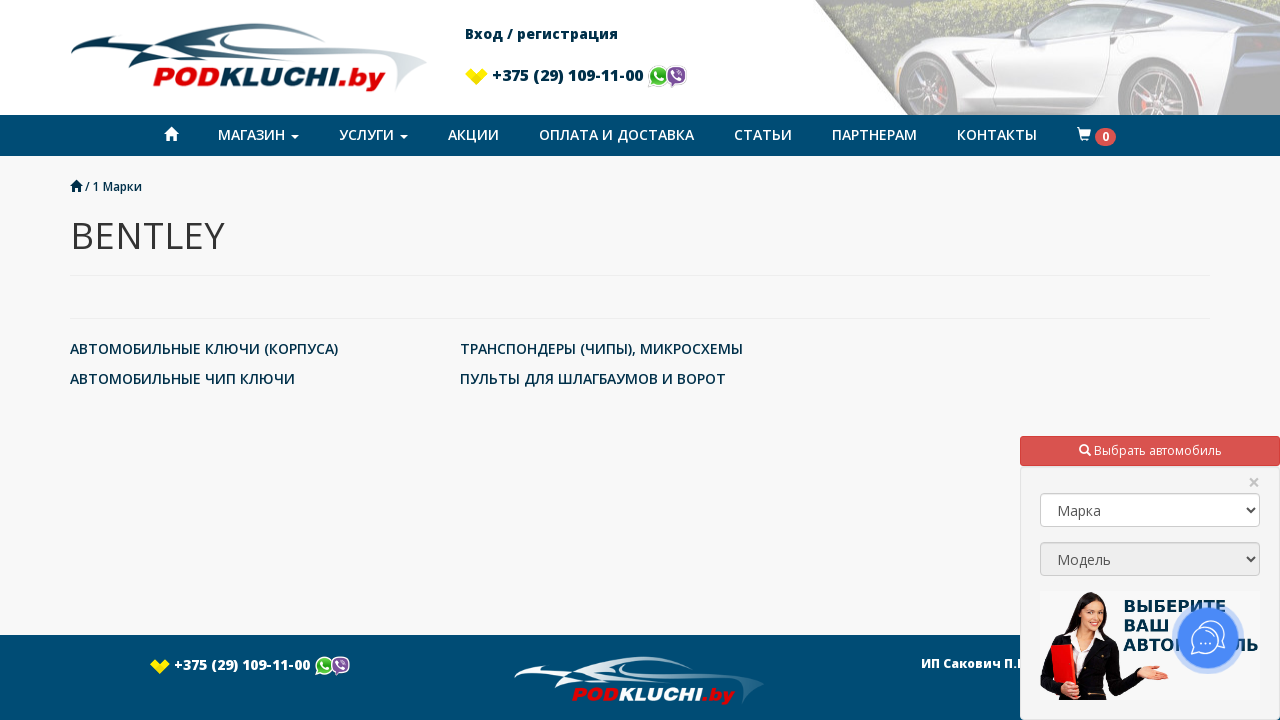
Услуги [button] (373, 134)
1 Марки (117, 186)
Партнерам (874, 134)
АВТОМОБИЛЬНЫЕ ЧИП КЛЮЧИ (182, 378)
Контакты (997, 134)
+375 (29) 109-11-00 (576, 75)
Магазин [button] (258, 134)
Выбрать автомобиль (1150, 450)
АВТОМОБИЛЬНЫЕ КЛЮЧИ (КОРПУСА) (204, 348)
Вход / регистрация (541, 33)
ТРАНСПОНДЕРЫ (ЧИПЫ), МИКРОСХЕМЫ (601, 348)
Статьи (763, 134)
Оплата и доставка (616, 134)
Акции (473, 134)
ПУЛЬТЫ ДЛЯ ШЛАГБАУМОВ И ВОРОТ (593, 378)
